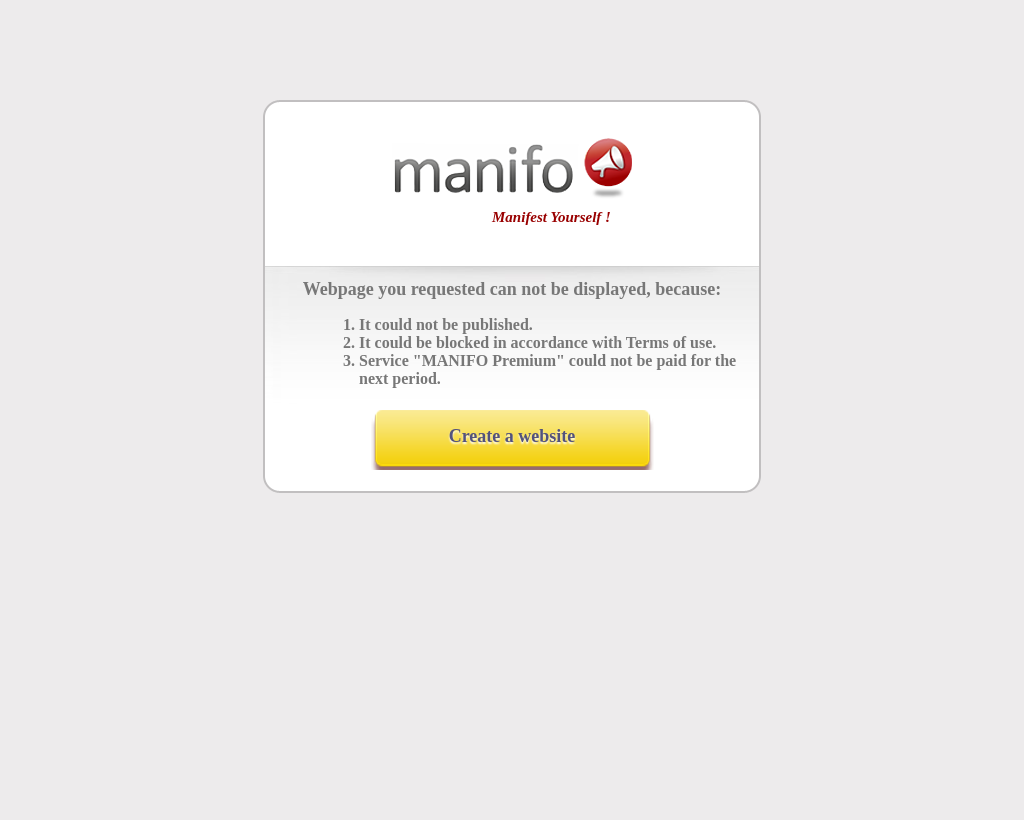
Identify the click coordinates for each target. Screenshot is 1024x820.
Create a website (512, 436)
